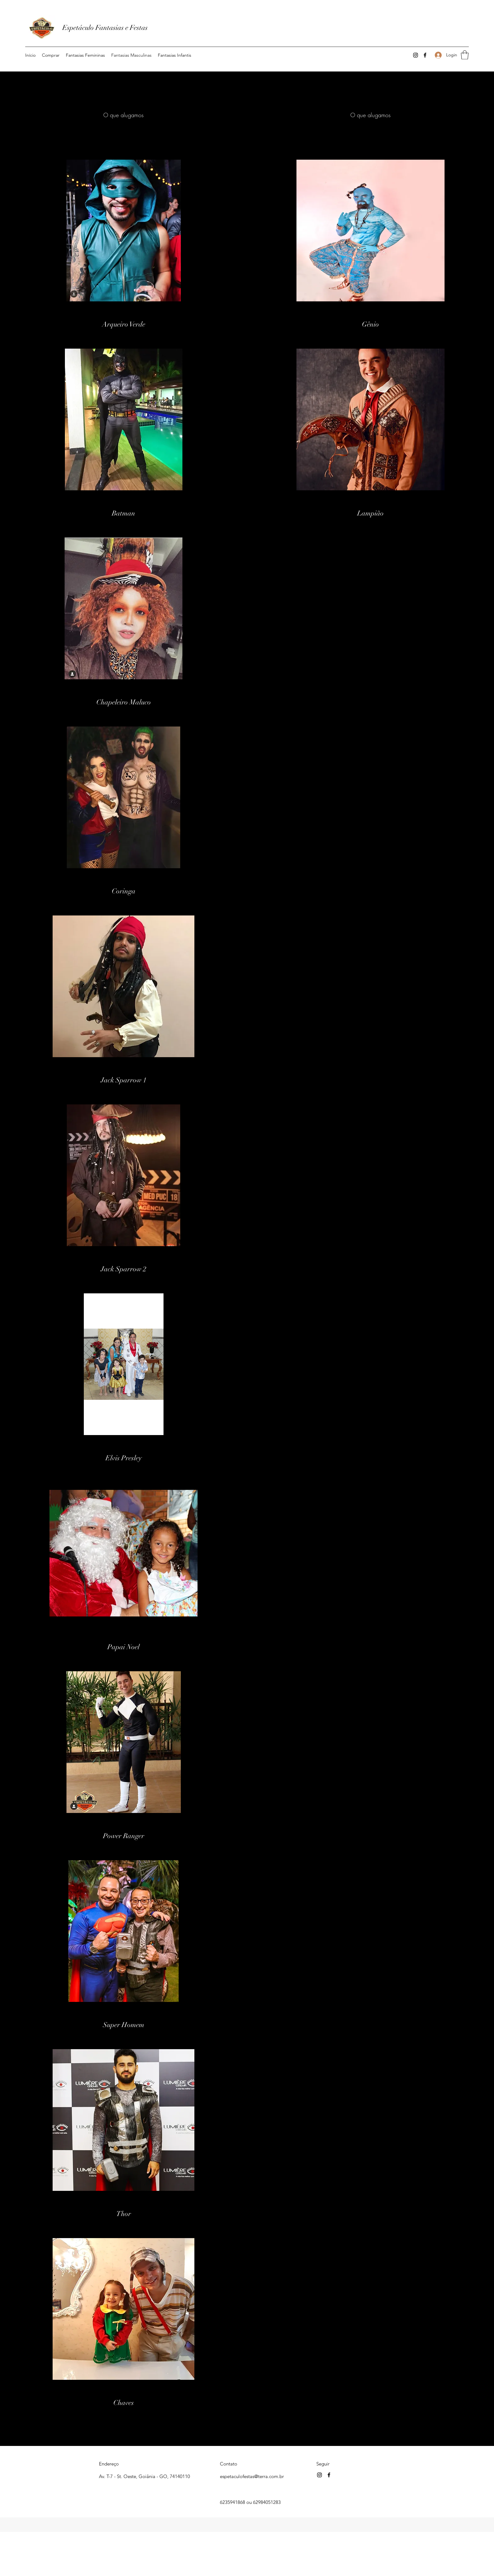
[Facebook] (425, 55)
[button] (85, 55)
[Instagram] (415, 55)
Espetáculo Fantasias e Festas (105, 27)
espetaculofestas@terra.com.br (252, 2476)
